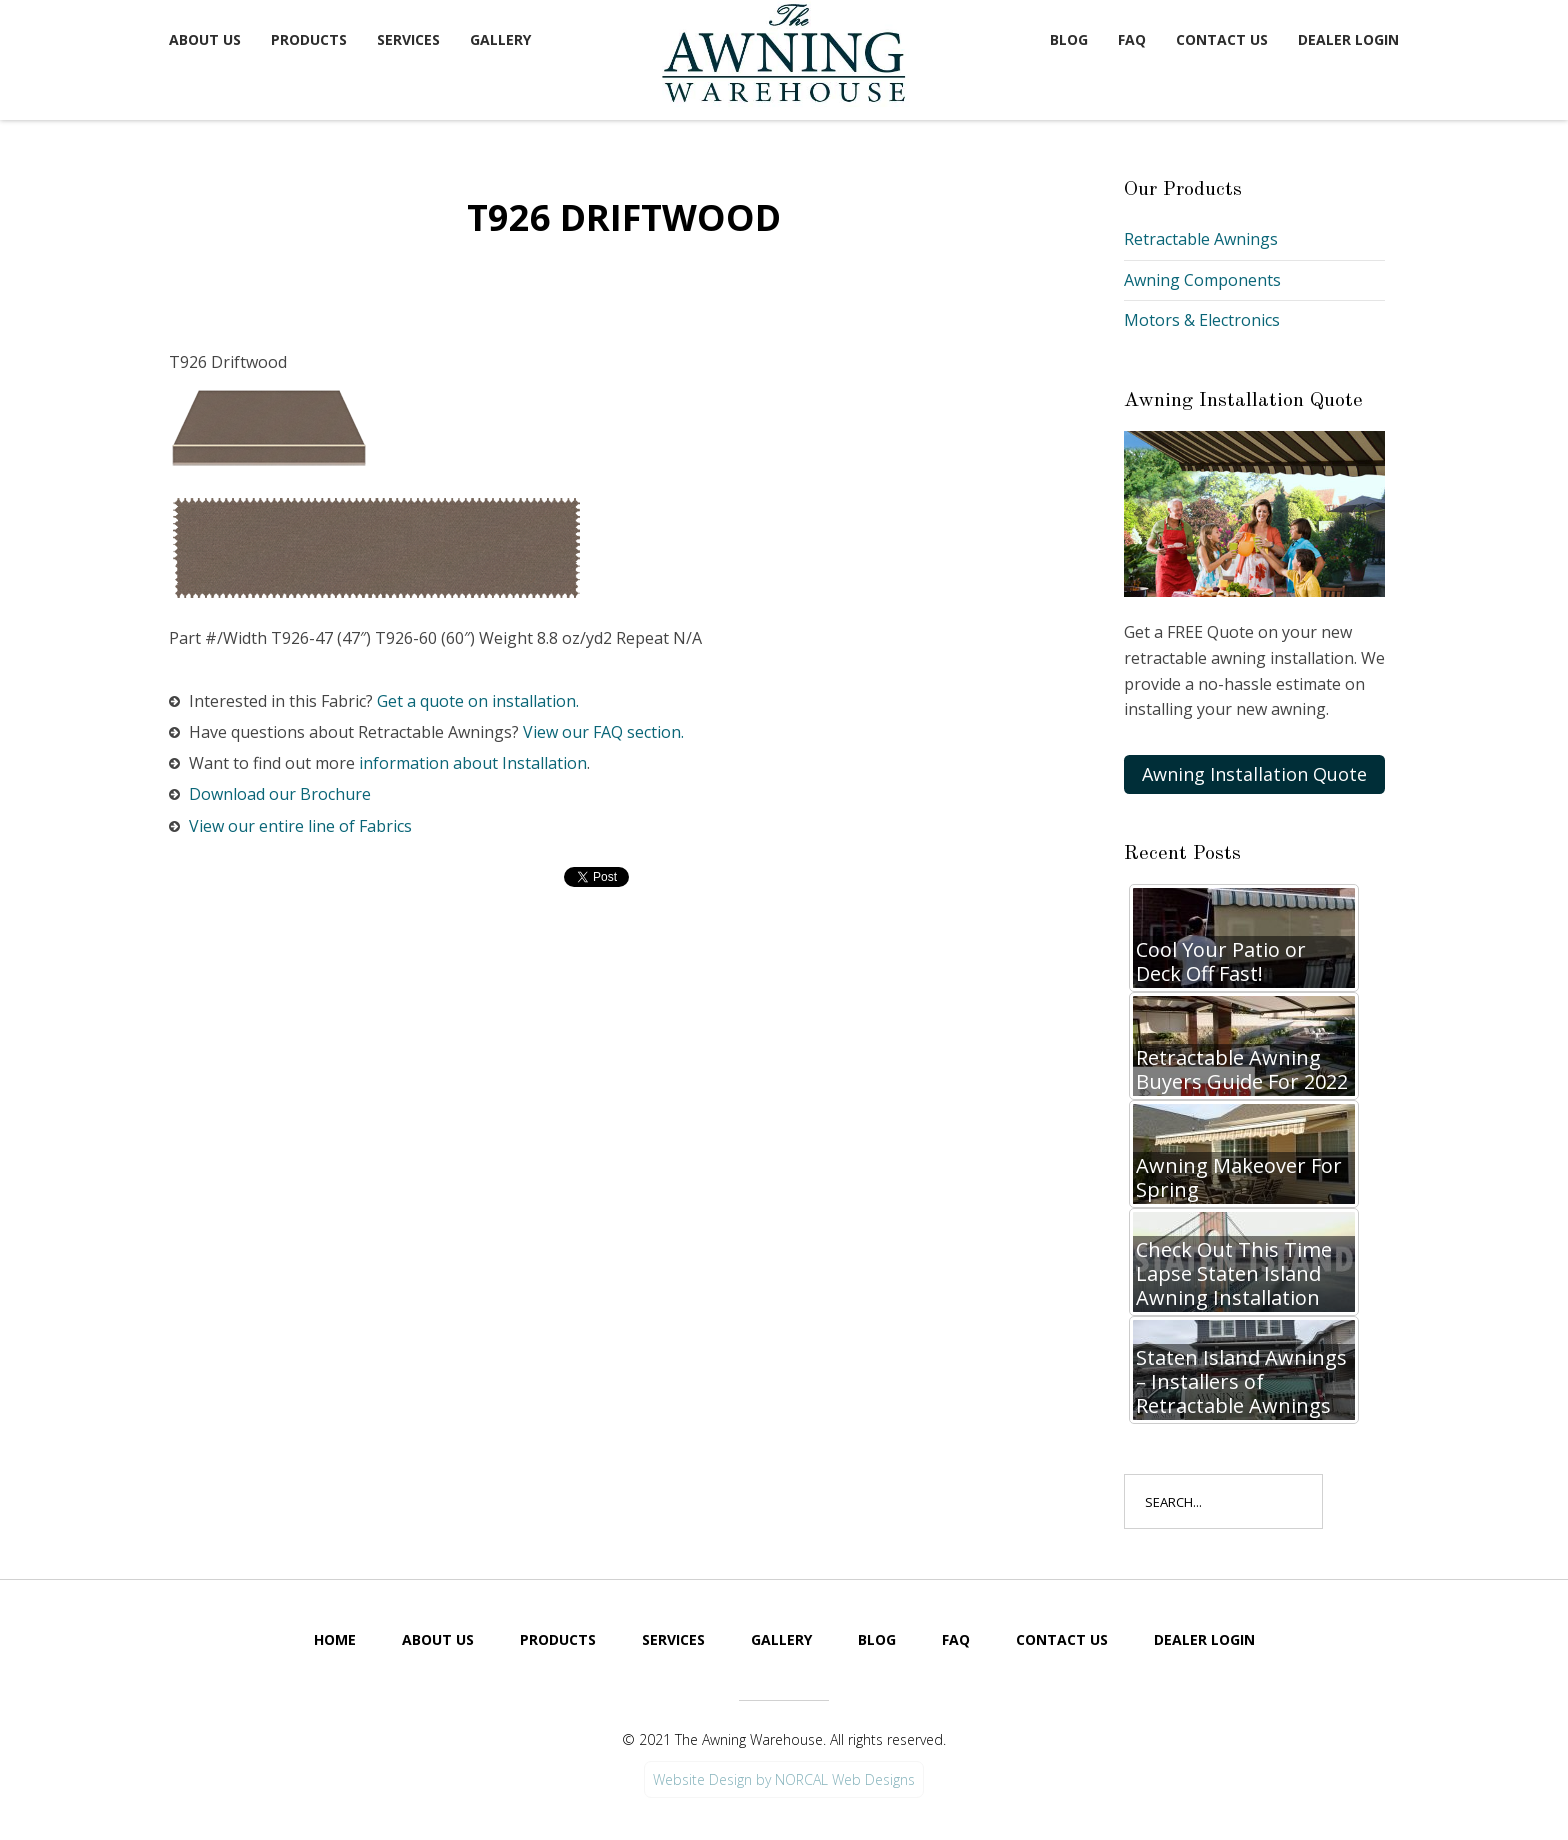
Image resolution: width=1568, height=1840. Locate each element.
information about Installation (473, 763)
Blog (1069, 39)
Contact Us (1222, 39)
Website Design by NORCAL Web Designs (784, 1779)
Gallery (500, 39)
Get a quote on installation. (478, 701)
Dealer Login (1348, 39)
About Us (205, 39)
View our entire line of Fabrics (300, 826)
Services (408, 39)
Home (335, 1639)
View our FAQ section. (603, 732)
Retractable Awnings (1201, 239)
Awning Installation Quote (1254, 774)
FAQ (1132, 39)
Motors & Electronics (1202, 320)
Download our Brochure (280, 794)
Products (309, 39)
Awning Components (1202, 280)
